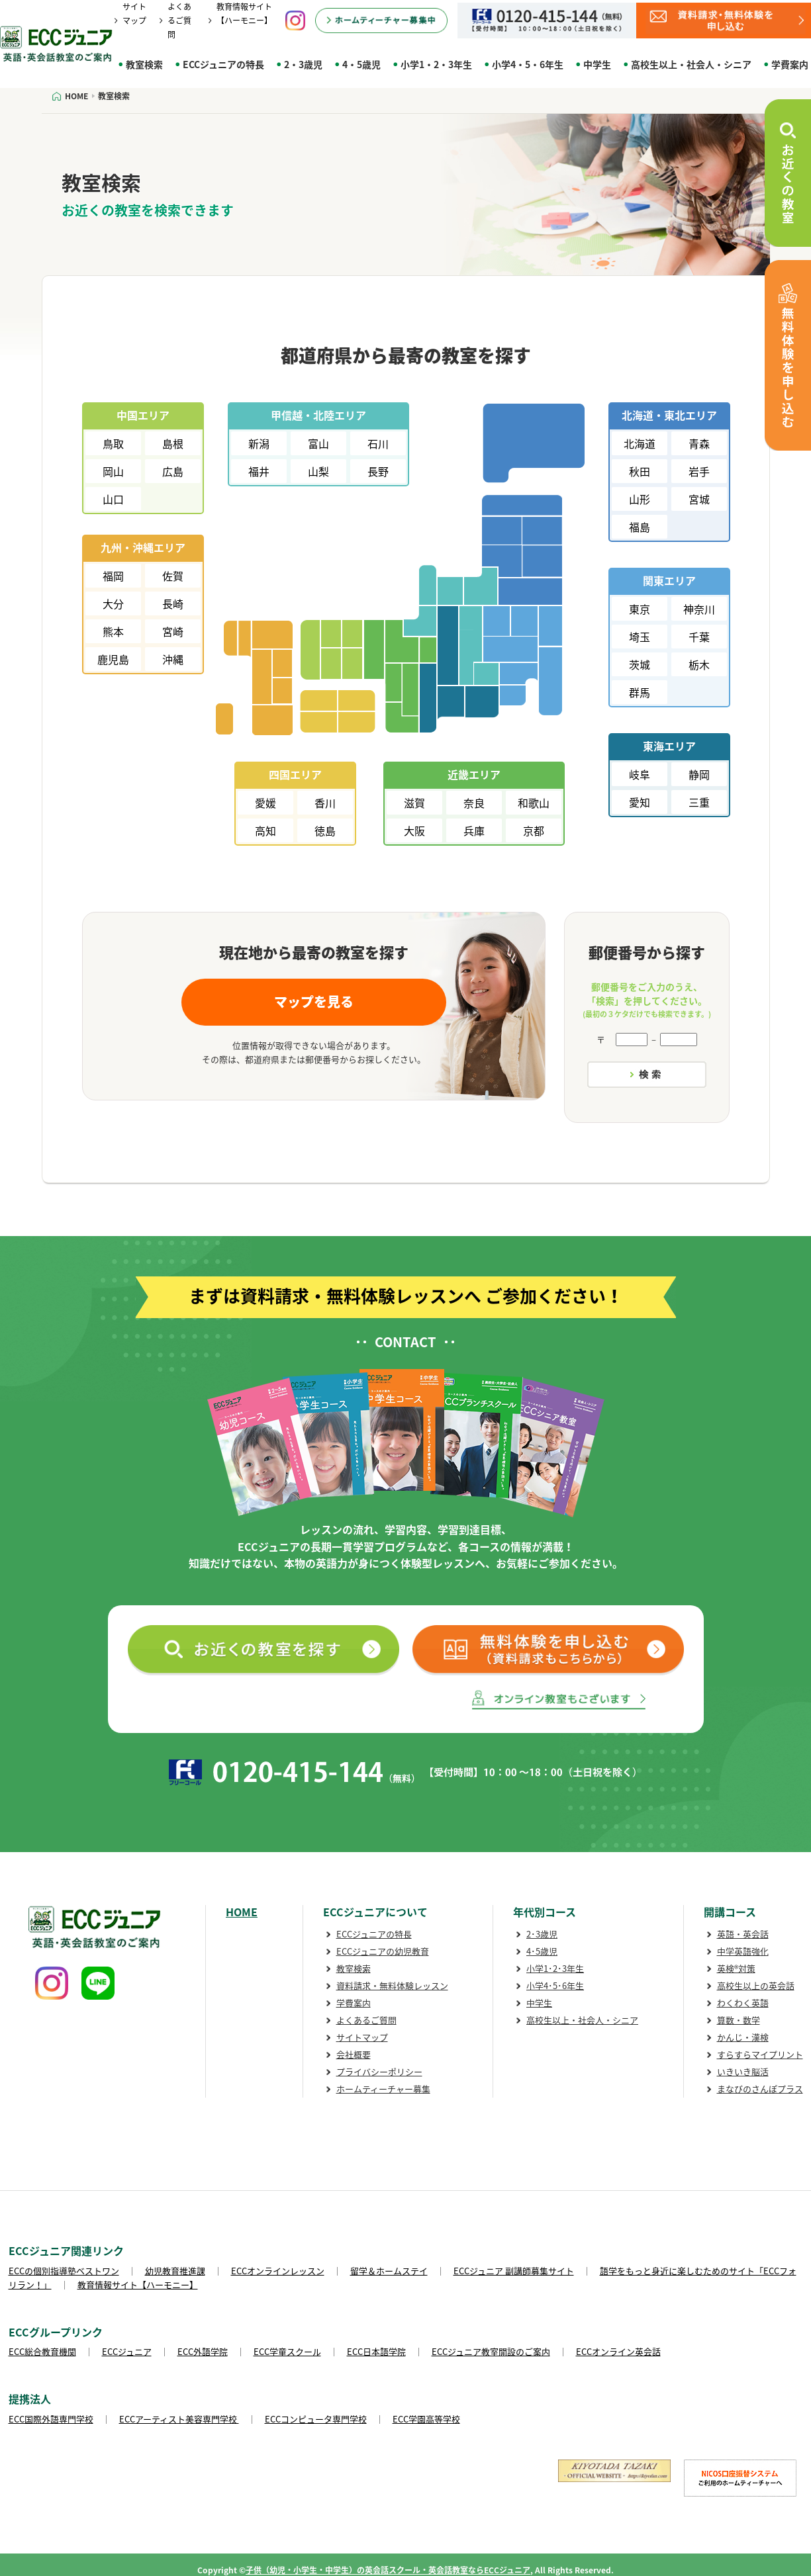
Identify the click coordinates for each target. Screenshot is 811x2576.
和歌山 (533, 803)
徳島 (325, 830)
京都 (533, 830)
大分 (113, 603)
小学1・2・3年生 (436, 64)
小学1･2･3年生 (555, 1968)
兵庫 (474, 830)
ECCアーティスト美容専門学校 (179, 2419)
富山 (318, 443)
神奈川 (699, 609)
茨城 (639, 664)
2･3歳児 (541, 1934)
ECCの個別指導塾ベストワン (64, 2270)
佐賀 (172, 576)
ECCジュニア (127, 2351)
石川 (378, 443)
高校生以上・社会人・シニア (691, 64)
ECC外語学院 (202, 2351)
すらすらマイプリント (760, 2054)
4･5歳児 (541, 1951)
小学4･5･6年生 (555, 1985)
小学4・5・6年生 (527, 64)
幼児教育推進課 (175, 2270)
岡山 (113, 471)
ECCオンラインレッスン (277, 2270)
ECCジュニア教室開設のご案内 (491, 2351)
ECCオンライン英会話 (618, 2351)
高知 (265, 830)
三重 (699, 802)
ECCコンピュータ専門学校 (316, 2419)
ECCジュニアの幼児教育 (382, 1951)
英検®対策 (736, 1968)
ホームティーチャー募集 (383, 2088)
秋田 (639, 471)
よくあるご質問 (179, 20)
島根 (172, 443)
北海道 (639, 443)
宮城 (699, 499)
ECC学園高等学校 (426, 2419)
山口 (113, 499)
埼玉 (639, 636)
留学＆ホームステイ (389, 2270)
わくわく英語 (743, 2002)
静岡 (699, 774)
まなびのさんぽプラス (760, 2088)
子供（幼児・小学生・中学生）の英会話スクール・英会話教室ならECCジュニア (388, 2570)
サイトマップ (362, 2037)
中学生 (597, 64)
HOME (242, 1912)
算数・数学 (738, 2020)
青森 (699, 443)
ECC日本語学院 (376, 2351)
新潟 (258, 443)
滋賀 (414, 803)
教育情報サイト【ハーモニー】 (137, 2284)
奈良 (474, 803)
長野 (378, 471)
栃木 (699, 664)
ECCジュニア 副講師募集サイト (513, 2270)
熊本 (113, 631)
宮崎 (172, 631)
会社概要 (353, 2054)
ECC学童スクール (287, 2351)
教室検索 (144, 64)
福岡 (113, 576)
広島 (172, 471)
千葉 (699, 636)
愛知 (639, 802)
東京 (639, 609)
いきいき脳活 (743, 2071)
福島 (639, 527)
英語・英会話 (743, 1934)
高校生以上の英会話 (755, 1985)
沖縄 (172, 659)
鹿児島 (113, 659)
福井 (258, 471)
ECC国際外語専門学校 (51, 2419)
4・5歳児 (361, 64)
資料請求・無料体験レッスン (392, 1985)
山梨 (318, 471)
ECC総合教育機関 (42, 2351)
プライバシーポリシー (379, 2071)
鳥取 (113, 443)
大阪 (414, 830)
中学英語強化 (743, 1951)
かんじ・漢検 (743, 2037)
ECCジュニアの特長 (223, 64)
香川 (325, 803)
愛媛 (265, 803)
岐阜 (639, 774)
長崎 (172, 603)
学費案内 (353, 2002)
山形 (639, 499)
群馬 (639, 692)
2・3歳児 (303, 64)
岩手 (699, 471)
